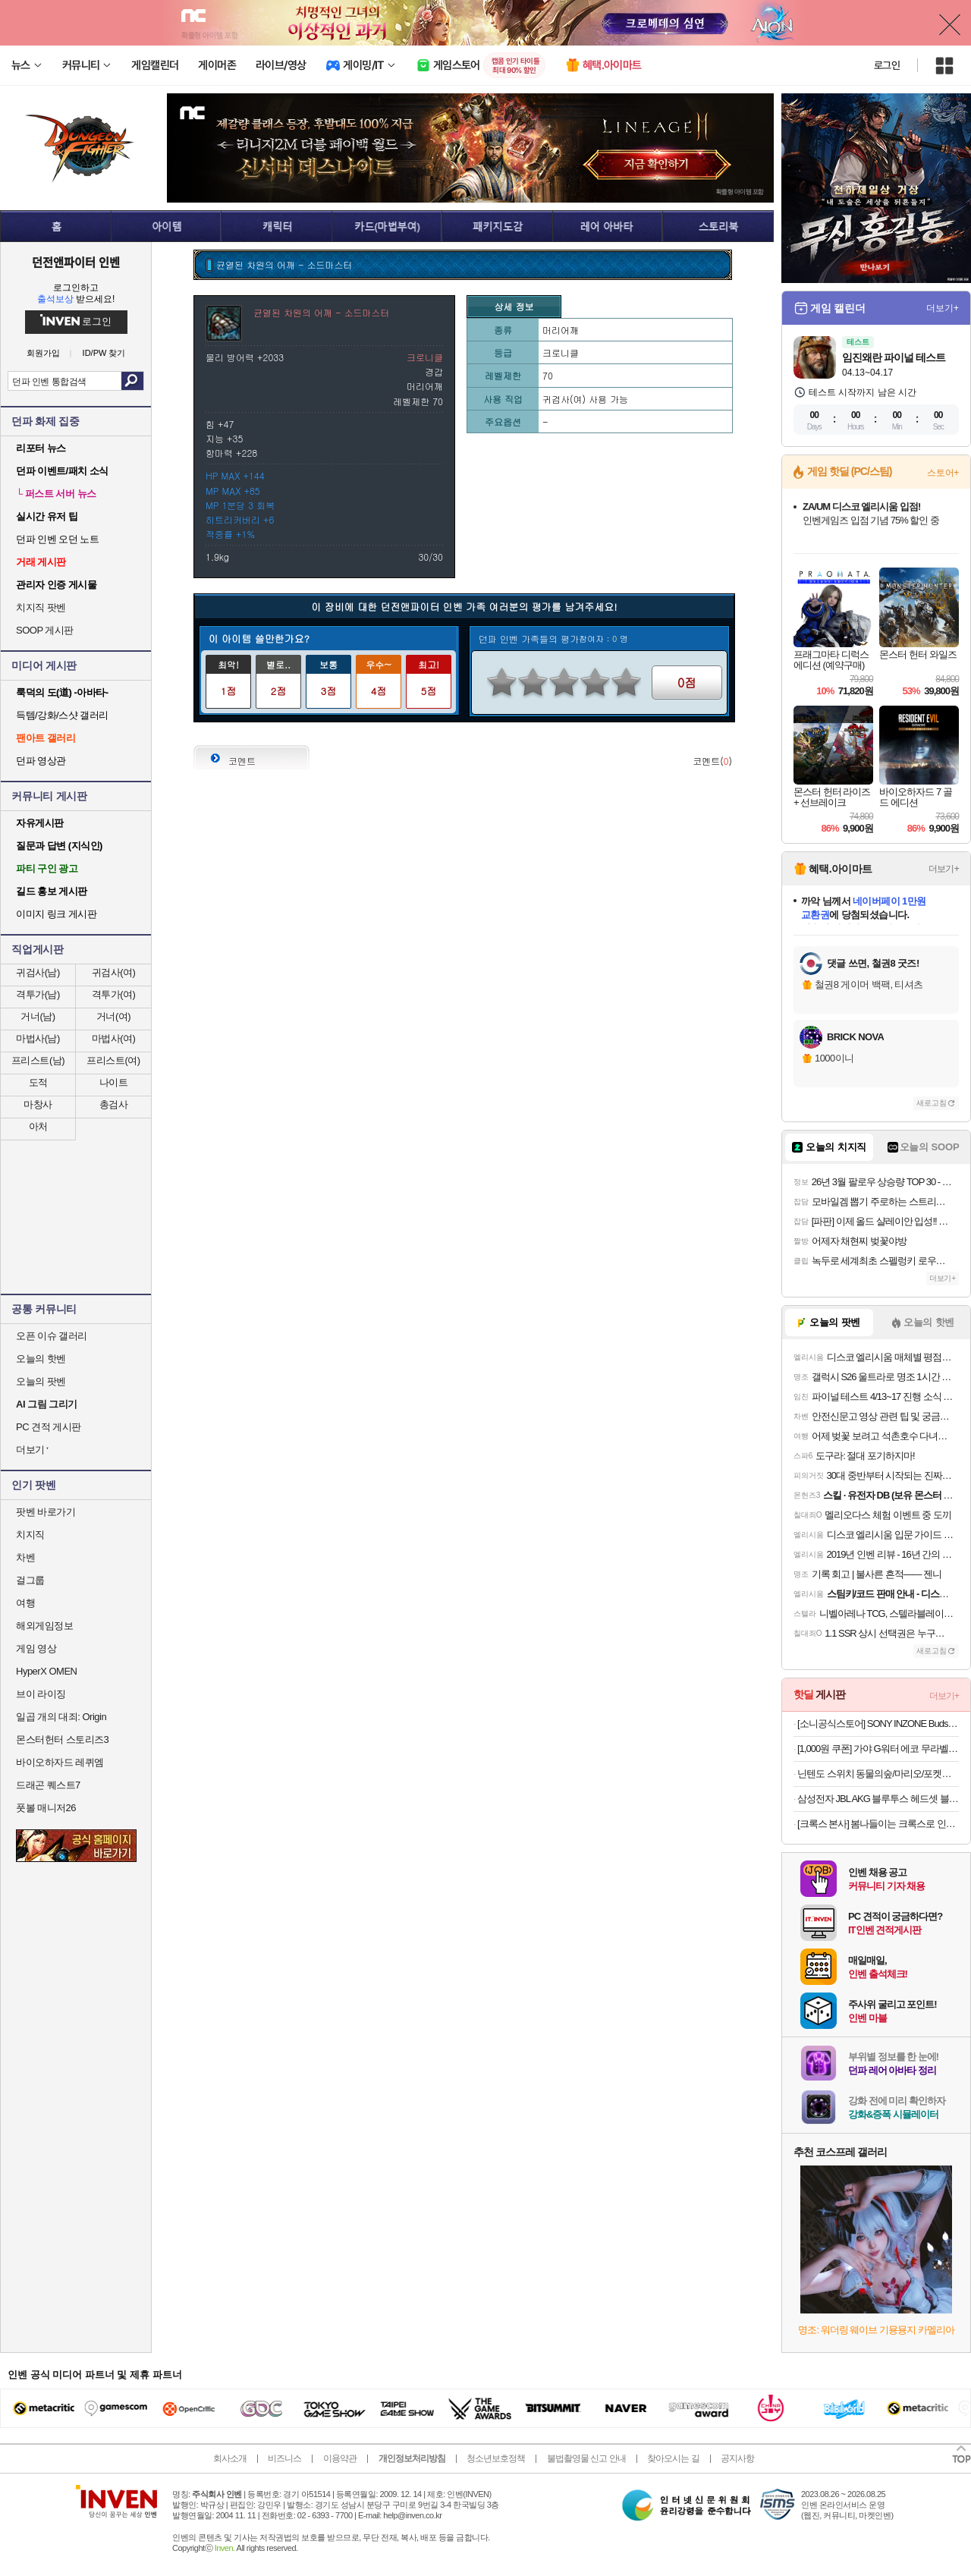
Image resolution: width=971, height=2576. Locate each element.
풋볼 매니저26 (46, 1808)
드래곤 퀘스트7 (48, 1785)
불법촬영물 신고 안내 (586, 2458)
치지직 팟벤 (41, 607)
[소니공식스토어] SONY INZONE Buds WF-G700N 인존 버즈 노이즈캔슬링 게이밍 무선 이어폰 (878, 1723)
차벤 (25, 1557)
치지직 (30, 1535)
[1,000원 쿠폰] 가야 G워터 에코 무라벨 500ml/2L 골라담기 (878, 1748)
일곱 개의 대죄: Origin (61, 1717)
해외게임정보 (44, 1626)
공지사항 (737, 2458)
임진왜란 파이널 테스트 (893, 357)
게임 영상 (36, 1648)
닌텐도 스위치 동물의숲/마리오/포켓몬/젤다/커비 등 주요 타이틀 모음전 (878, 1773)
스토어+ (943, 472)
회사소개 (230, 2458)
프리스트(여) (113, 1060)
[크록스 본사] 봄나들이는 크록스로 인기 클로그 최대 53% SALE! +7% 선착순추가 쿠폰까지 (878, 1823)
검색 (132, 381)
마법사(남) (38, 1038)
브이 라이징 (41, 1694)
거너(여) (113, 1016)
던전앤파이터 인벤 (76, 262)
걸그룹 (30, 1580)
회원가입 (43, 353)
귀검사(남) (38, 972)
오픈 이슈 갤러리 (51, 1336)
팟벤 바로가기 (45, 1512)
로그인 (887, 65)
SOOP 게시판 (45, 630)
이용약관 (340, 2458)
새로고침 (931, 1103)
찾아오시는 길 (673, 2458)
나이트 (113, 1082)
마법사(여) (114, 1038)
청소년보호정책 (496, 2458)
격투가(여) (114, 994)
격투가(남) (38, 994)
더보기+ (942, 308)
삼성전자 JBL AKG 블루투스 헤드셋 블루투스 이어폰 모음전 (878, 1798)
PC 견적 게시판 (48, 1427)
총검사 (113, 1104)
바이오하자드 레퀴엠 (60, 1762)
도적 (38, 1082)
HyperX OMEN (46, 1671)
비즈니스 (284, 2458)
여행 (25, 1603)
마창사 (38, 1104)
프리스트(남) (37, 1060)
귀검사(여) (114, 972)
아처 (38, 1126)
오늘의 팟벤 (41, 1381)
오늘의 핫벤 (41, 1358)
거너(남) (37, 1016)
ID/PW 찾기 (104, 353)
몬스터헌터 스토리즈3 (62, 1739)
